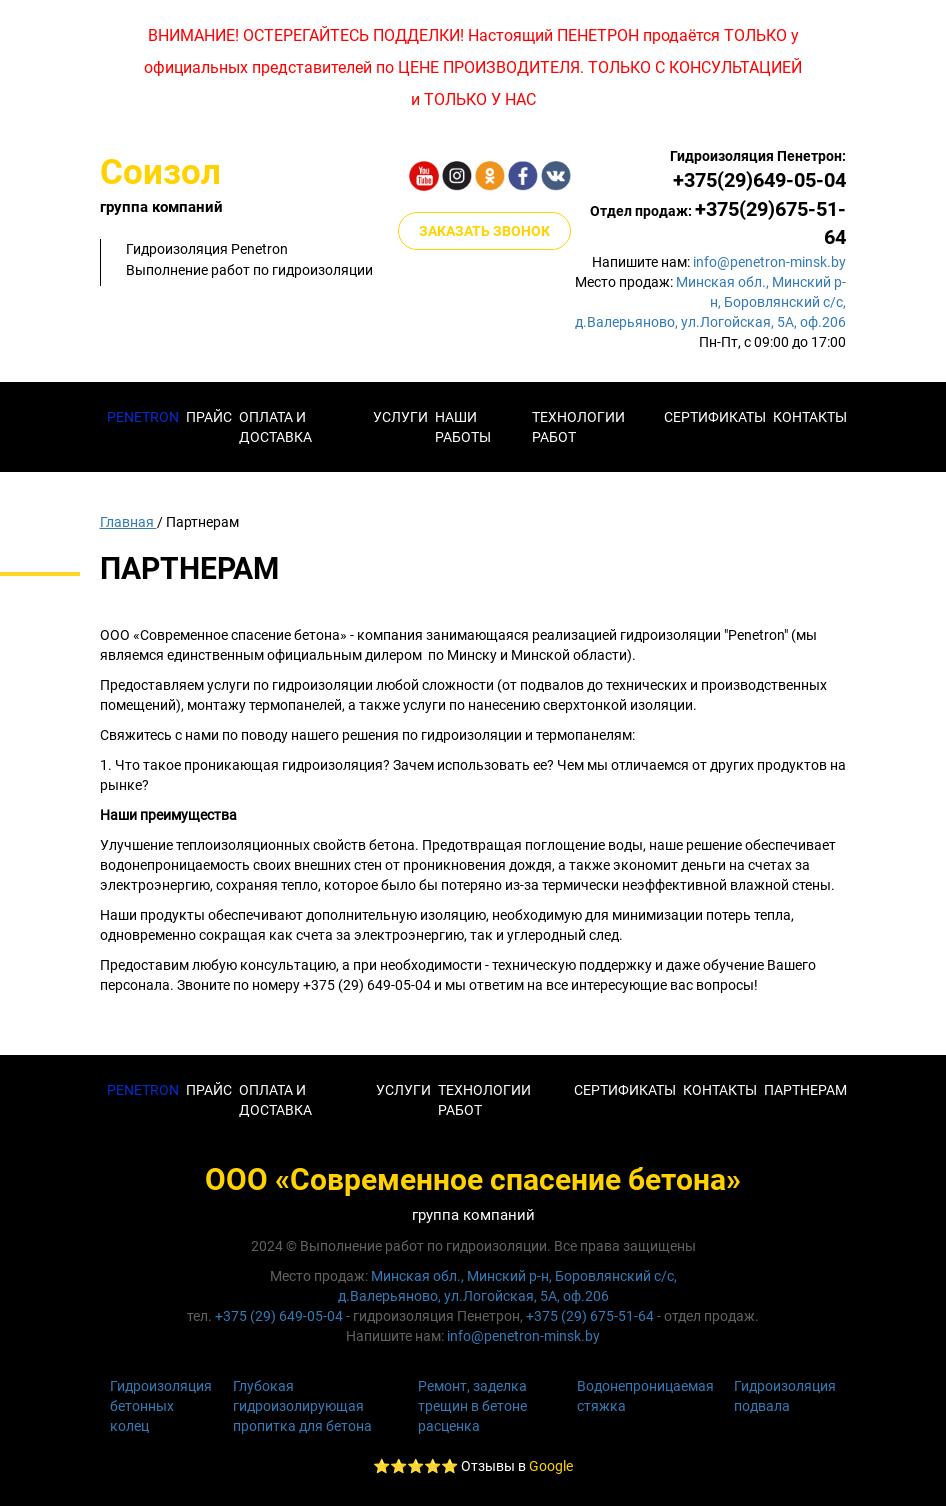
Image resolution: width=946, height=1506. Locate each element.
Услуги (400, 417)
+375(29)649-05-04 (759, 180)
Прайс (209, 417)
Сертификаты (715, 417)
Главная (128, 522)
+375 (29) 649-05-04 (279, 1316)
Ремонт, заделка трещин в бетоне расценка (472, 1406)
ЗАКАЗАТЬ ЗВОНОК (484, 231)
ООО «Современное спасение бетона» (473, 1179)
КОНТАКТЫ (810, 417)
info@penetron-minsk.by (769, 262)
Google (551, 1466)
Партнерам (805, 1090)
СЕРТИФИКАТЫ (625, 1090)
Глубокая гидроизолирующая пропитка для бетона (302, 1406)
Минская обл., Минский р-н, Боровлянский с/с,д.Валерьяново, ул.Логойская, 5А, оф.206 (710, 302)
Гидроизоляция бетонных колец (161, 1406)
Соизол (160, 172)
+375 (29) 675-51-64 (590, 1316)
